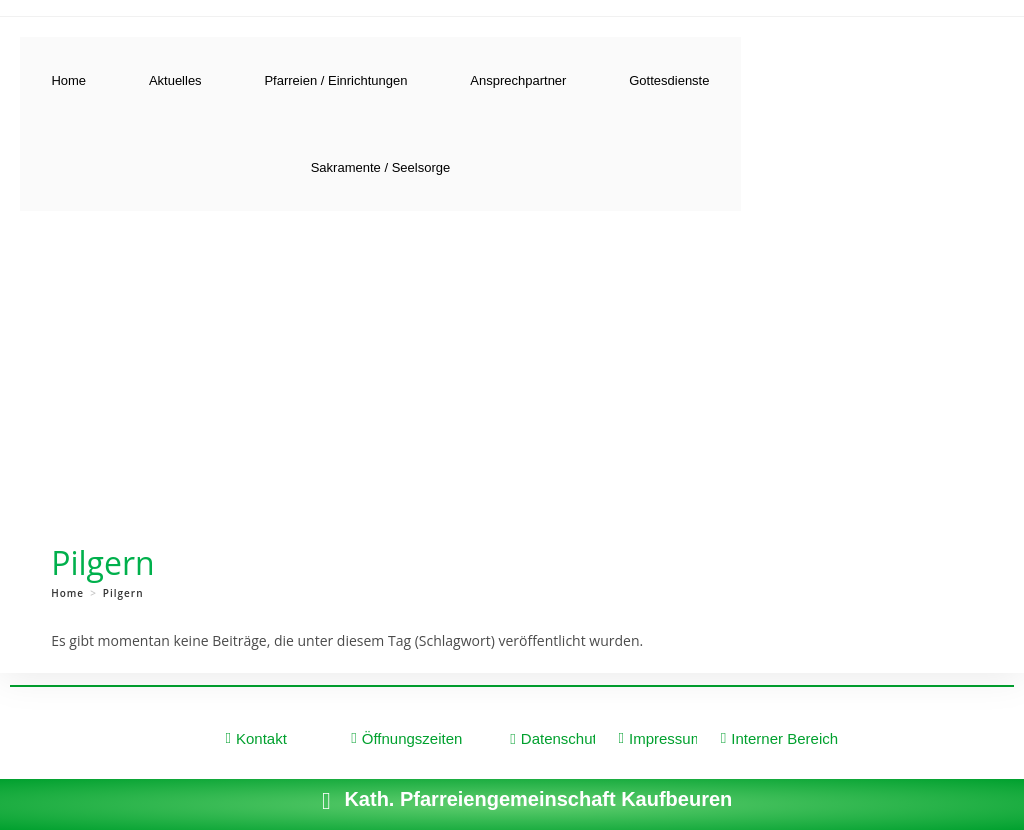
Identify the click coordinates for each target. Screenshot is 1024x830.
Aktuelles (175, 80)
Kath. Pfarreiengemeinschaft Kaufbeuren (538, 799)
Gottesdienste (669, 80)
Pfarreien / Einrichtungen (335, 80)
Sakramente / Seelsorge (380, 167)
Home (68, 80)
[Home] (67, 593)
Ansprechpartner (518, 80)
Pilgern (123, 593)
